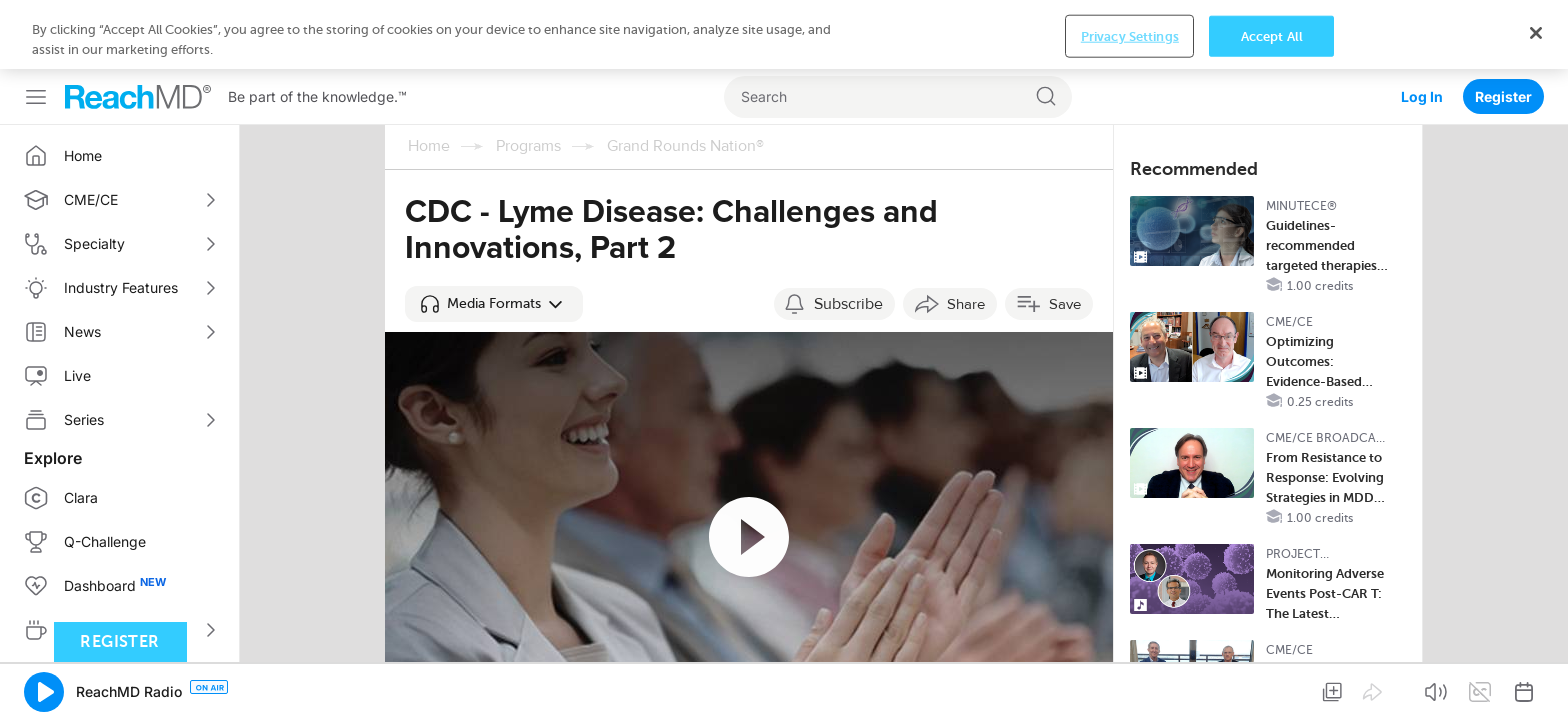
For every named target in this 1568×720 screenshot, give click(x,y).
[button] (494, 235)
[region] (784, 685)
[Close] (1536, 683)
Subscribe (848, 235)
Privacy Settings (1130, 686)
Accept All (1272, 686)
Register (1503, 27)
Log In (1422, 27)
